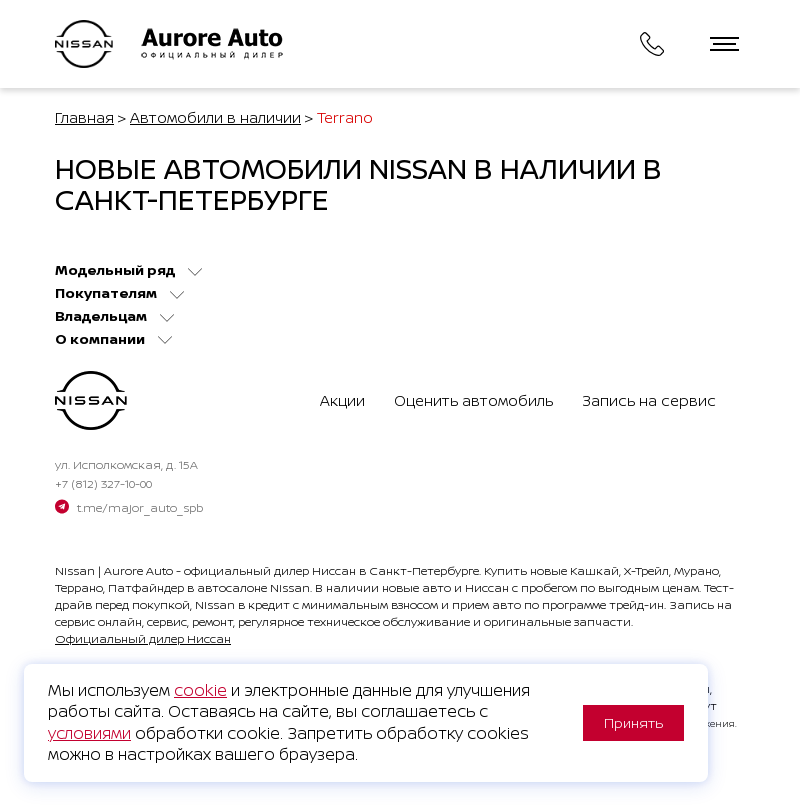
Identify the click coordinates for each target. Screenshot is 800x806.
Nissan (75, 570)
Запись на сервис (649, 400)
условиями (89, 733)
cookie (200, 690)
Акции (342, 400)
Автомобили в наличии (215, 117)
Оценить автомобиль (473, 400)
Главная (84, 117)
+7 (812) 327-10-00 (103, 483)
